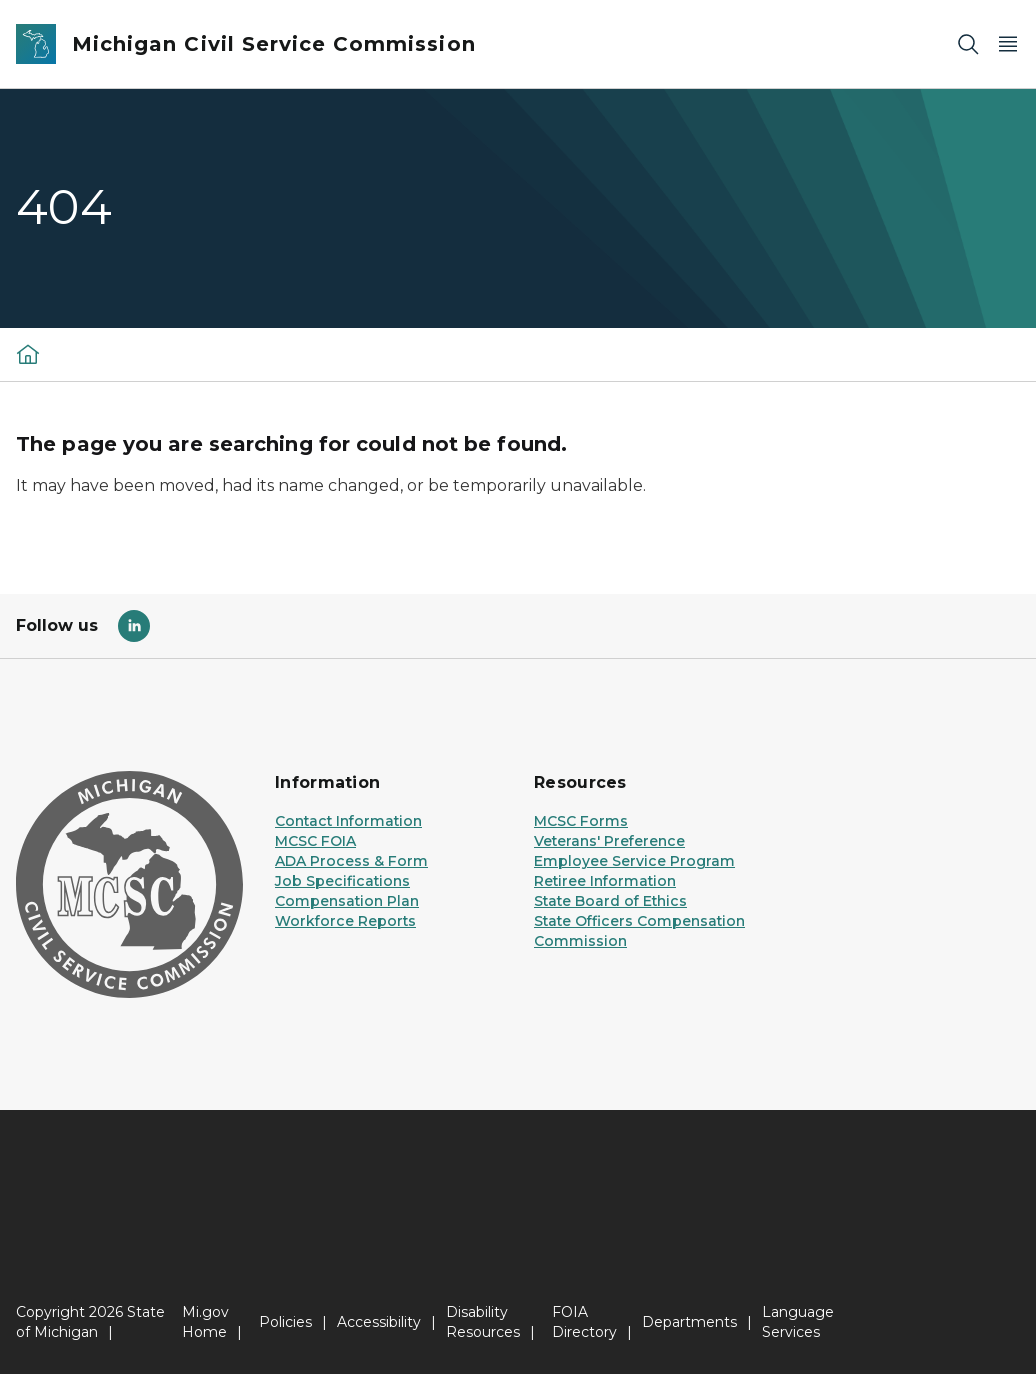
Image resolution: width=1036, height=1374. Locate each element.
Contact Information (348, 821)
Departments (689, 1322)
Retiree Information (605, 881)
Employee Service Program (634, 861)
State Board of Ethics (610, 901)
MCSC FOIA (315, 841)
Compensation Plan (347, 901)
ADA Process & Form (351, 861)
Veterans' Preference (609, 841)
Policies (285, 1322)
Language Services (798, 1322)
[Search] (968, 44)
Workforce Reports (345, 921)
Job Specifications (342, 881)
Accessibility (379, 1322)
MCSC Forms (581, 821)
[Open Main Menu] (1008, 44)
